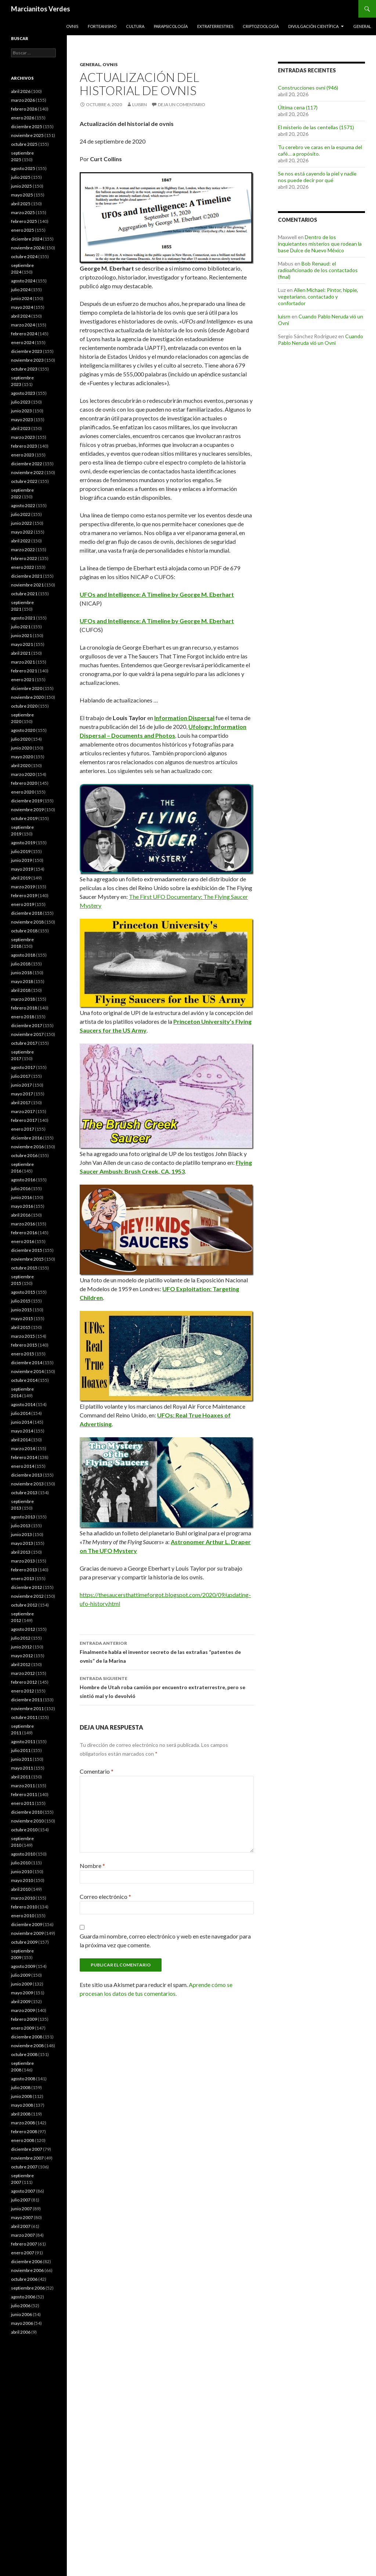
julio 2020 (20, 739)
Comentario (96, 1771)
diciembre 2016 (26, 1138)
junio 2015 (21, 1309)
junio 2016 (21, 1197)
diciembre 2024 (26, 239)
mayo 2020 (22, 756)
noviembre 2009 (27, 1933)
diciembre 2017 (26, 1025)
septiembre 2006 (28, 2288)
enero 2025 (22, 230)
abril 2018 (20, 990)
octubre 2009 (24, 1942)
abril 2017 (20, 1102)
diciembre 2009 (26, 1924)
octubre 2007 (24, 2166)
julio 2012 (20, 1638)
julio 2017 (20, 1076)
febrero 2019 (24, 895)
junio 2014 (21, 1422)
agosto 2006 (23, 2296)
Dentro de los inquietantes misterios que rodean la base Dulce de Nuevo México (320, 243)
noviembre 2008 (27, 2045)
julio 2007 (20, 2200)
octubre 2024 (24, 256)
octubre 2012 (24, 1605)
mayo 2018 (22, 981)
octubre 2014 (24, 1380)
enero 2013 (22, 1578)
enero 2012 (22, 1691)
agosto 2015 (23, 1292)
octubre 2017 (24, 1043)
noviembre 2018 (27, 922)
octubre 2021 (24, 593)
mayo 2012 (22, 1655)
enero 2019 (22, 904)
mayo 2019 (22, 869)
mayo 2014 (22, 1431)
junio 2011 (21, 1759)
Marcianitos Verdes (40, 9)
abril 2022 (20, 540)
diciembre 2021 (26, 576)
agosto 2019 (23, 842)
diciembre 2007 (26, 2149)
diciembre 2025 (26, 126)
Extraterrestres (215, 26)
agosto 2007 (23, 2191)
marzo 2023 (23, 437)
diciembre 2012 (26, 1587)
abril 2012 (20, 1664)
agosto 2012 (23, 1629)
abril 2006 (20, 2332)
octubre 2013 (24, 1492)
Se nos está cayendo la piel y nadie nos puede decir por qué (317, 176)
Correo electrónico (105, 1896)
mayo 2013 (22, 1543)
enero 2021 (22, 679)
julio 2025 (20, 177)
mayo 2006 (22, 2323)
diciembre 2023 (26, 351)
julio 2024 (20, 289)
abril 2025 (20, 203)
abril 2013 (20, 1552)
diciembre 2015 (26, 1250)
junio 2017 (21, 1085)
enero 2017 (22, 1129)
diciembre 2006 (26, 2261)
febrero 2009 (24, 2019)
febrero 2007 (24, 2244)
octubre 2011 (24, 1717)
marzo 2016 (23, 1223)
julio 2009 (20, 1975)
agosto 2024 (23, 280)
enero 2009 (22, 2028)
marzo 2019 (23, 886)
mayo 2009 (22, 1992)
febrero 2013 (24, 1569)
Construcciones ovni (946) (308, 87)
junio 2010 (21, 1871)
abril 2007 (20, 2226)
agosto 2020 (23, 730)
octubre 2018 (24, 930)
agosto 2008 (23, 2078)
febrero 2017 (24, 1120)
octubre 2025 (24, 144)
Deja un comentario (181, 104)
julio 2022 (20, 514)
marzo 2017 (23, 1111)
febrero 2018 (24, 1008)
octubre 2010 (24, 1829)
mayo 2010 (22, 1880)
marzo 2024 (23, 325)
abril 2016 (20, 1215)
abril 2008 (20, 2114)
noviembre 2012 (27, 1596)
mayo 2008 (22, 2105)
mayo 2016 (22, 1206)
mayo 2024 (22, 307)
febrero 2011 (24, 1794)
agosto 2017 (23, 1067)
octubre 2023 (24, 369)
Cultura (135, 26)
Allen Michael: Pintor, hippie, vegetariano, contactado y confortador (318, 296)
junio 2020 (21, 748)
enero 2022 (22, 567)
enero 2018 (22, 1016)
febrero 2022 (24, 558)
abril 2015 (20, 1327)
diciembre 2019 (26, 800)
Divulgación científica (313, 26)
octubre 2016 (24, 1155)
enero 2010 (22, 1915)
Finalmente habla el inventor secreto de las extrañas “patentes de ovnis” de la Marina (167, 1651)
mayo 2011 (22, 1768)
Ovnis (72, 26)
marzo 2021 (23, 662)
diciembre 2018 (26, 913)
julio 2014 (20, 1413)
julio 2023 (20, 402)
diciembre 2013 (26, 1475)
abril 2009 (20, 2001)
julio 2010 (20, 1862)
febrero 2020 (24, 783)
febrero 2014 (24, 1457)
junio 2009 (21, 1984)
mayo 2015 (22, 1318)
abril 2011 (20, 1777)
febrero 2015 (24, 1345)
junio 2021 (21, 635)
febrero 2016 (24, 1232)
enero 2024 (22, 342)
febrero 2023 (24, 446)
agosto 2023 (23, 393)
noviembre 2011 (27, 1708)
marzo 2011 (23, 1785)
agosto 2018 (23, 955)
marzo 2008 (23, 2122)
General (362, 26)
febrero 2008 (24, 2131)
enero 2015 (22, 1353)
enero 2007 (22, 2252)
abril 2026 (20, 91)
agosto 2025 (23, 168)
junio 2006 (21, 2314)
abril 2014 (20, 1439)
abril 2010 (20, 1889)
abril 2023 (20, 428)
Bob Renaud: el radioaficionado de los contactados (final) (318, 270)
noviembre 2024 (27, 247)
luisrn (139, 104)
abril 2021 (20, 653)
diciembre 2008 (26, 2037)
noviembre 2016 (27, 1146)
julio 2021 (20, 626)
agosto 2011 (23, 1741)
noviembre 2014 (27, 1371)
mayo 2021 (22, 644)
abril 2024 (20, 316)
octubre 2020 (24, 706)
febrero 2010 (24, 1907)
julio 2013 (20, 1525)
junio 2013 (21, 1534)
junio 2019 (21, 860)
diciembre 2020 (26, 688)
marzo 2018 (23, 999)
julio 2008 (20, 2087)
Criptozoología (261, 26)
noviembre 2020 (27, 697)
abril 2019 (20, 878)
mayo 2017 (22, 1093)
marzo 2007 (23, 2235)
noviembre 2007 (27, 2158)
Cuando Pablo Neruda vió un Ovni (320, 339)
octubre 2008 (24, 2054)
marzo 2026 (23, 100)
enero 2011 (22, 1803)
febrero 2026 (24, 109)
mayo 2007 (22, 2217)
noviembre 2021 (27, 585)
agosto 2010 (23, 1854)
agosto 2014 (23, 1404)
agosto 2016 (23, 1179)
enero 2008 (22, 2140)
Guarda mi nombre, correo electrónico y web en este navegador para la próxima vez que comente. (165, 1940)
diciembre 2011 (26, 1699)
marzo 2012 (23, 1673)
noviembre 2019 (27, 809)
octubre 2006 (24, 2279)
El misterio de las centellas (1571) (316, 127)
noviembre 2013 (27, 1483)
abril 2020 (20, 765)
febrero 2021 (24, 670)
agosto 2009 (23, 1966)
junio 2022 (21, 523)
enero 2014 (22, 1466)
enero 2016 (22, 1241)
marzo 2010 (23, 1898)
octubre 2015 (24, 1268)
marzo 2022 (23, 549)
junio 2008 (21, 2096)
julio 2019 (20, 851)
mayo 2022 (22, 532)
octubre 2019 (24, 818)
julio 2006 (20, 2305)
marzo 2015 (23, 1336)
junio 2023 (21, 410)
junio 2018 (21, 972)
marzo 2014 (23, 1448)
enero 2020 (22, 792)
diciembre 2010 (26, 1812)
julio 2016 (20, 1188)
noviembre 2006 (27, 2270)
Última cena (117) (298, 107)
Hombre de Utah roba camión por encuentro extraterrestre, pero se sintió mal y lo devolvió (167, 1686)
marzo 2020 (23, 774)
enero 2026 (22, 117)
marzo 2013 (23, 1561)
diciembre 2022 (26, 463)
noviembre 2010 (27, 1821)
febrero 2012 (24, 1682)
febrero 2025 (24, 221)
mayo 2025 (22, 195)
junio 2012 (21, 1647)
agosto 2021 (23, 618)
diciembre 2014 (26, 1362)
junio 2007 (21, 2208)
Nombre (92, 1865)
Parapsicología (171, 26)
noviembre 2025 (27, 135)
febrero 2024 (24, 333)
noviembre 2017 (27, 1034)
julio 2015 (20, 1301)
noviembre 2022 (27, 472)
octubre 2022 (24, 481)
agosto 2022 (23, 505)
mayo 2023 (22, 419)
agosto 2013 (23, 1517)
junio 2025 (21, 186)
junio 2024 (21, 298)
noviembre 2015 (27, 1259)
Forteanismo (102, 26)
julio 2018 (20, 964)
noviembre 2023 (27, 360)
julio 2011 (20, 1750)
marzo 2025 (23, 212)
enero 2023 (22, 455)
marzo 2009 (23, 2010)
